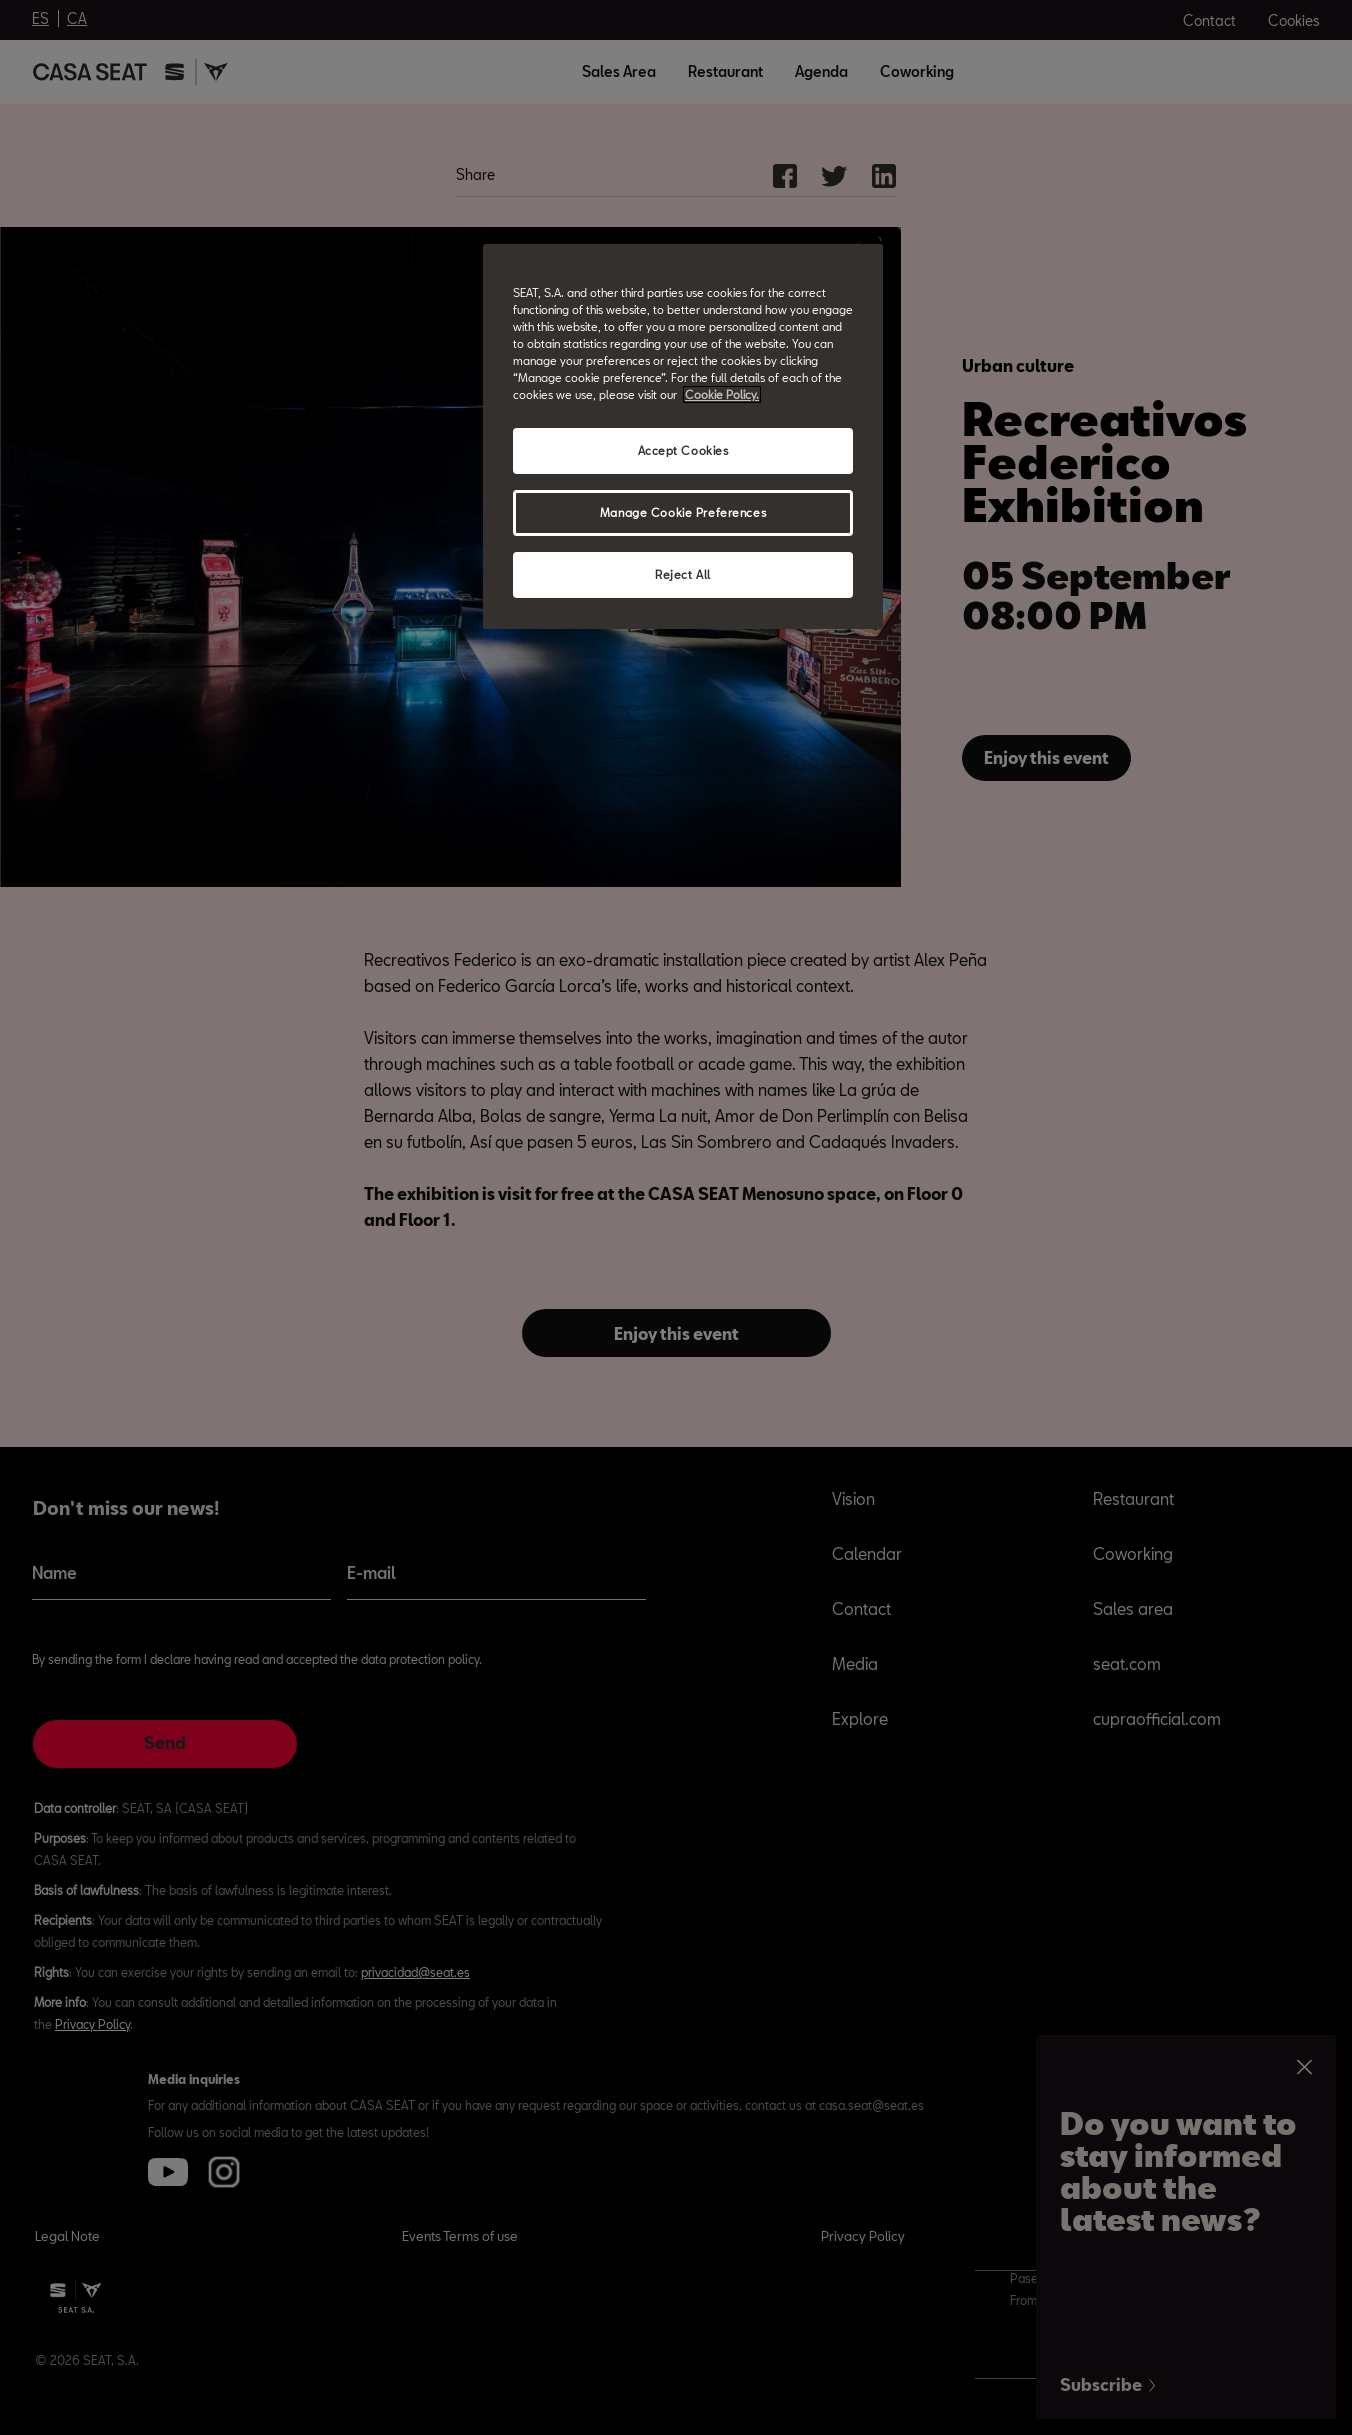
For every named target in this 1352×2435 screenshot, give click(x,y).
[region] (683, 436)
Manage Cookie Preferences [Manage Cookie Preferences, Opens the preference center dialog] (683, 512)
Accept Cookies (683, 450)
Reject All (683, 574)
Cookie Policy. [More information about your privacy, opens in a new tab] (722, 394)
